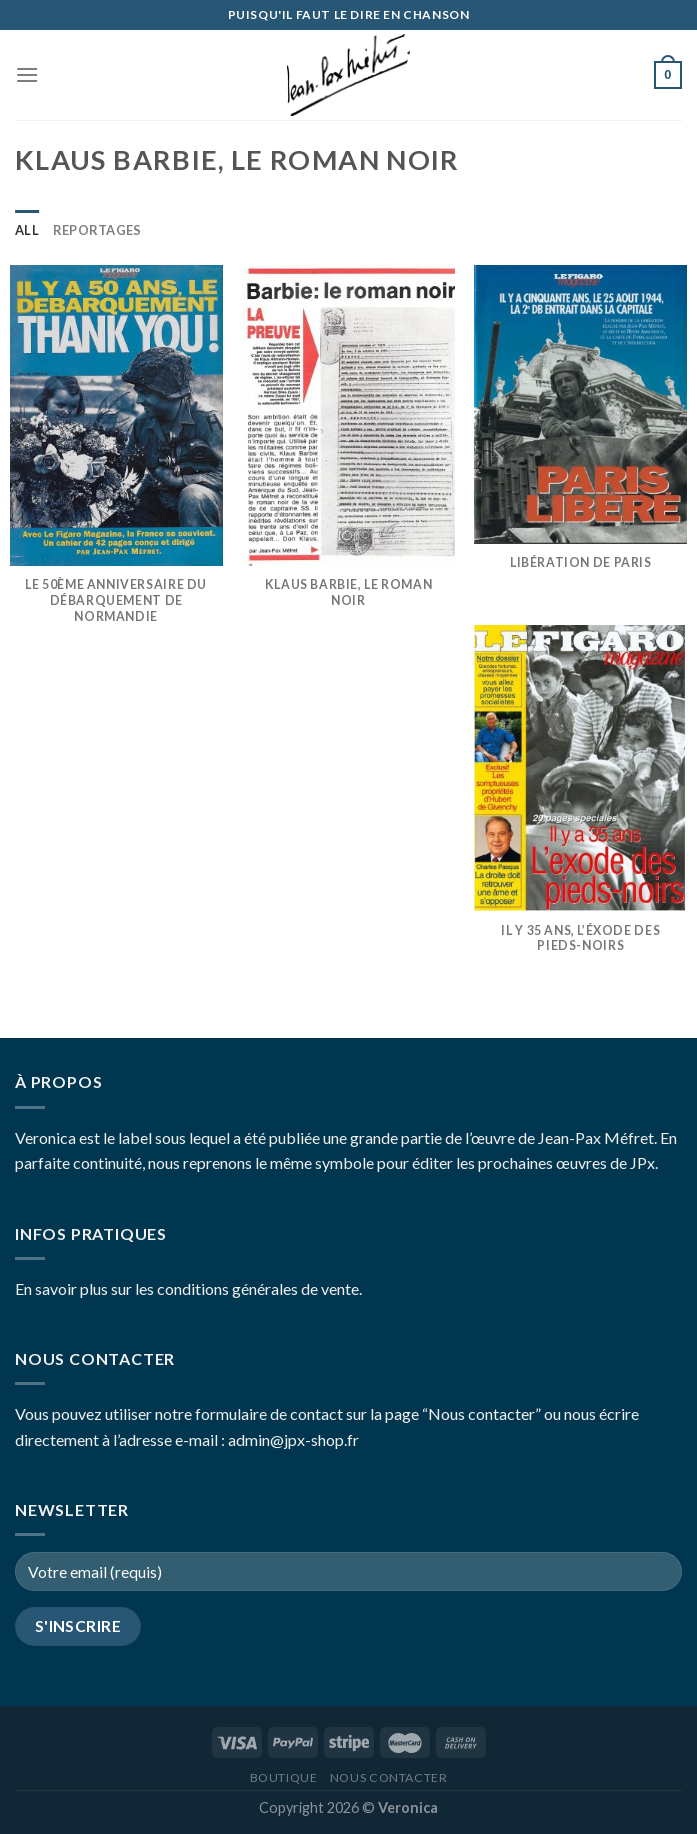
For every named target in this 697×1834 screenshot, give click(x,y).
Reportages (97, 230)
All (27, 230)
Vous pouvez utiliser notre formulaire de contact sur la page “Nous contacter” (278, 1413)
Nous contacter (389, 1777)
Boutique (284, 1777)
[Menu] (27, 74)
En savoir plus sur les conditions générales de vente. (188, 1288)
